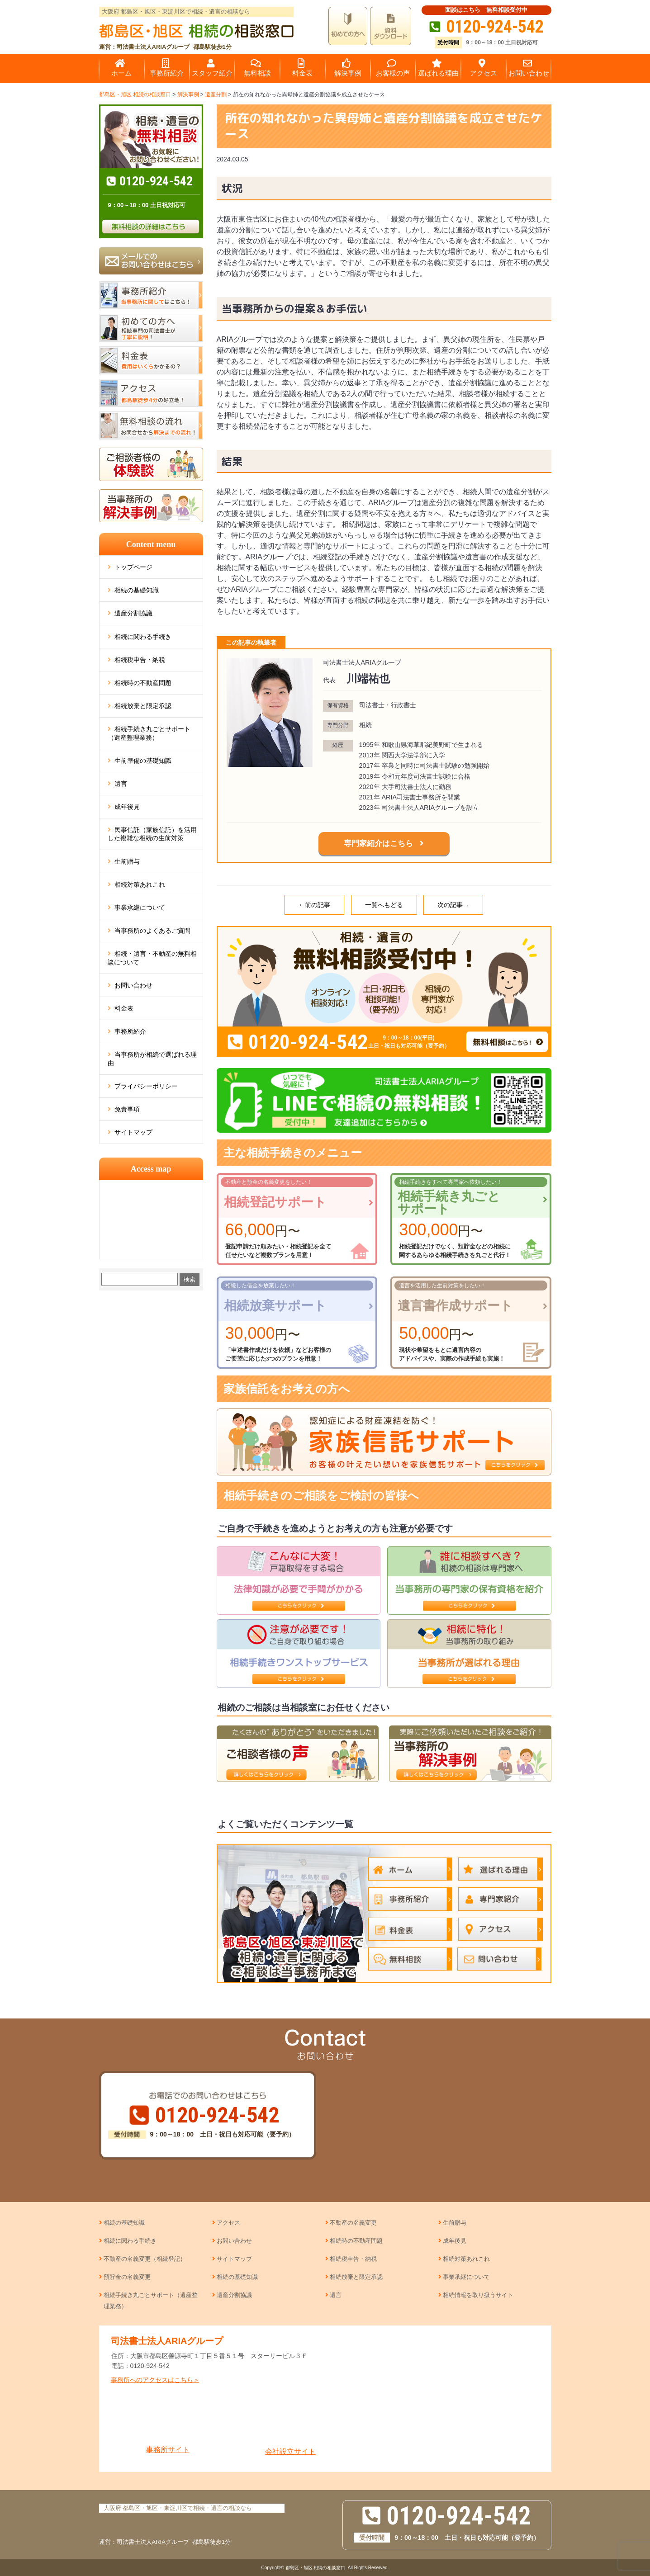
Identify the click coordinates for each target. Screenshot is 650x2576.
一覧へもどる (384, 904)
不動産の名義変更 (353, 2222)
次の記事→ (453, 904)
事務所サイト (168, 2424)
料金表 (123, 1008)
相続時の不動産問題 (142, 682)
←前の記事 (314, 904)
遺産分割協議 (133, 613)
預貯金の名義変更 (127, 2276)
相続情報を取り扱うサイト (478, 2295)
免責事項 (127, 1109)
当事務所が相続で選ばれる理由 (152, 1058)
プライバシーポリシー (146, 1086)
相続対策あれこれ (139, 884)
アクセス (228, 2222)
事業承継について (139, 907)
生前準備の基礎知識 (142, 760)
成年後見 (127, 806)
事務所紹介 (130, 1031)
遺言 (120, 783)
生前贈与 (127, 861)
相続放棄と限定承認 (142, 705)
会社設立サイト (291, 2425)
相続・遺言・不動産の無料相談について (152, 957)
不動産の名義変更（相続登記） (145, 2258)
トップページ (133, 567)
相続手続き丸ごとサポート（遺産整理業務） (149, 733)
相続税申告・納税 (139, 659)
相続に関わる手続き (142, 636)
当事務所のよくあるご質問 (152, 930)
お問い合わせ (133, 985)
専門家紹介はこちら (378, 843)
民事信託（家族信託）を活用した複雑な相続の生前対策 (152, 833)
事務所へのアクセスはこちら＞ (155, 2379)
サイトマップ (133, 1132)
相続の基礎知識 (136, 590)
